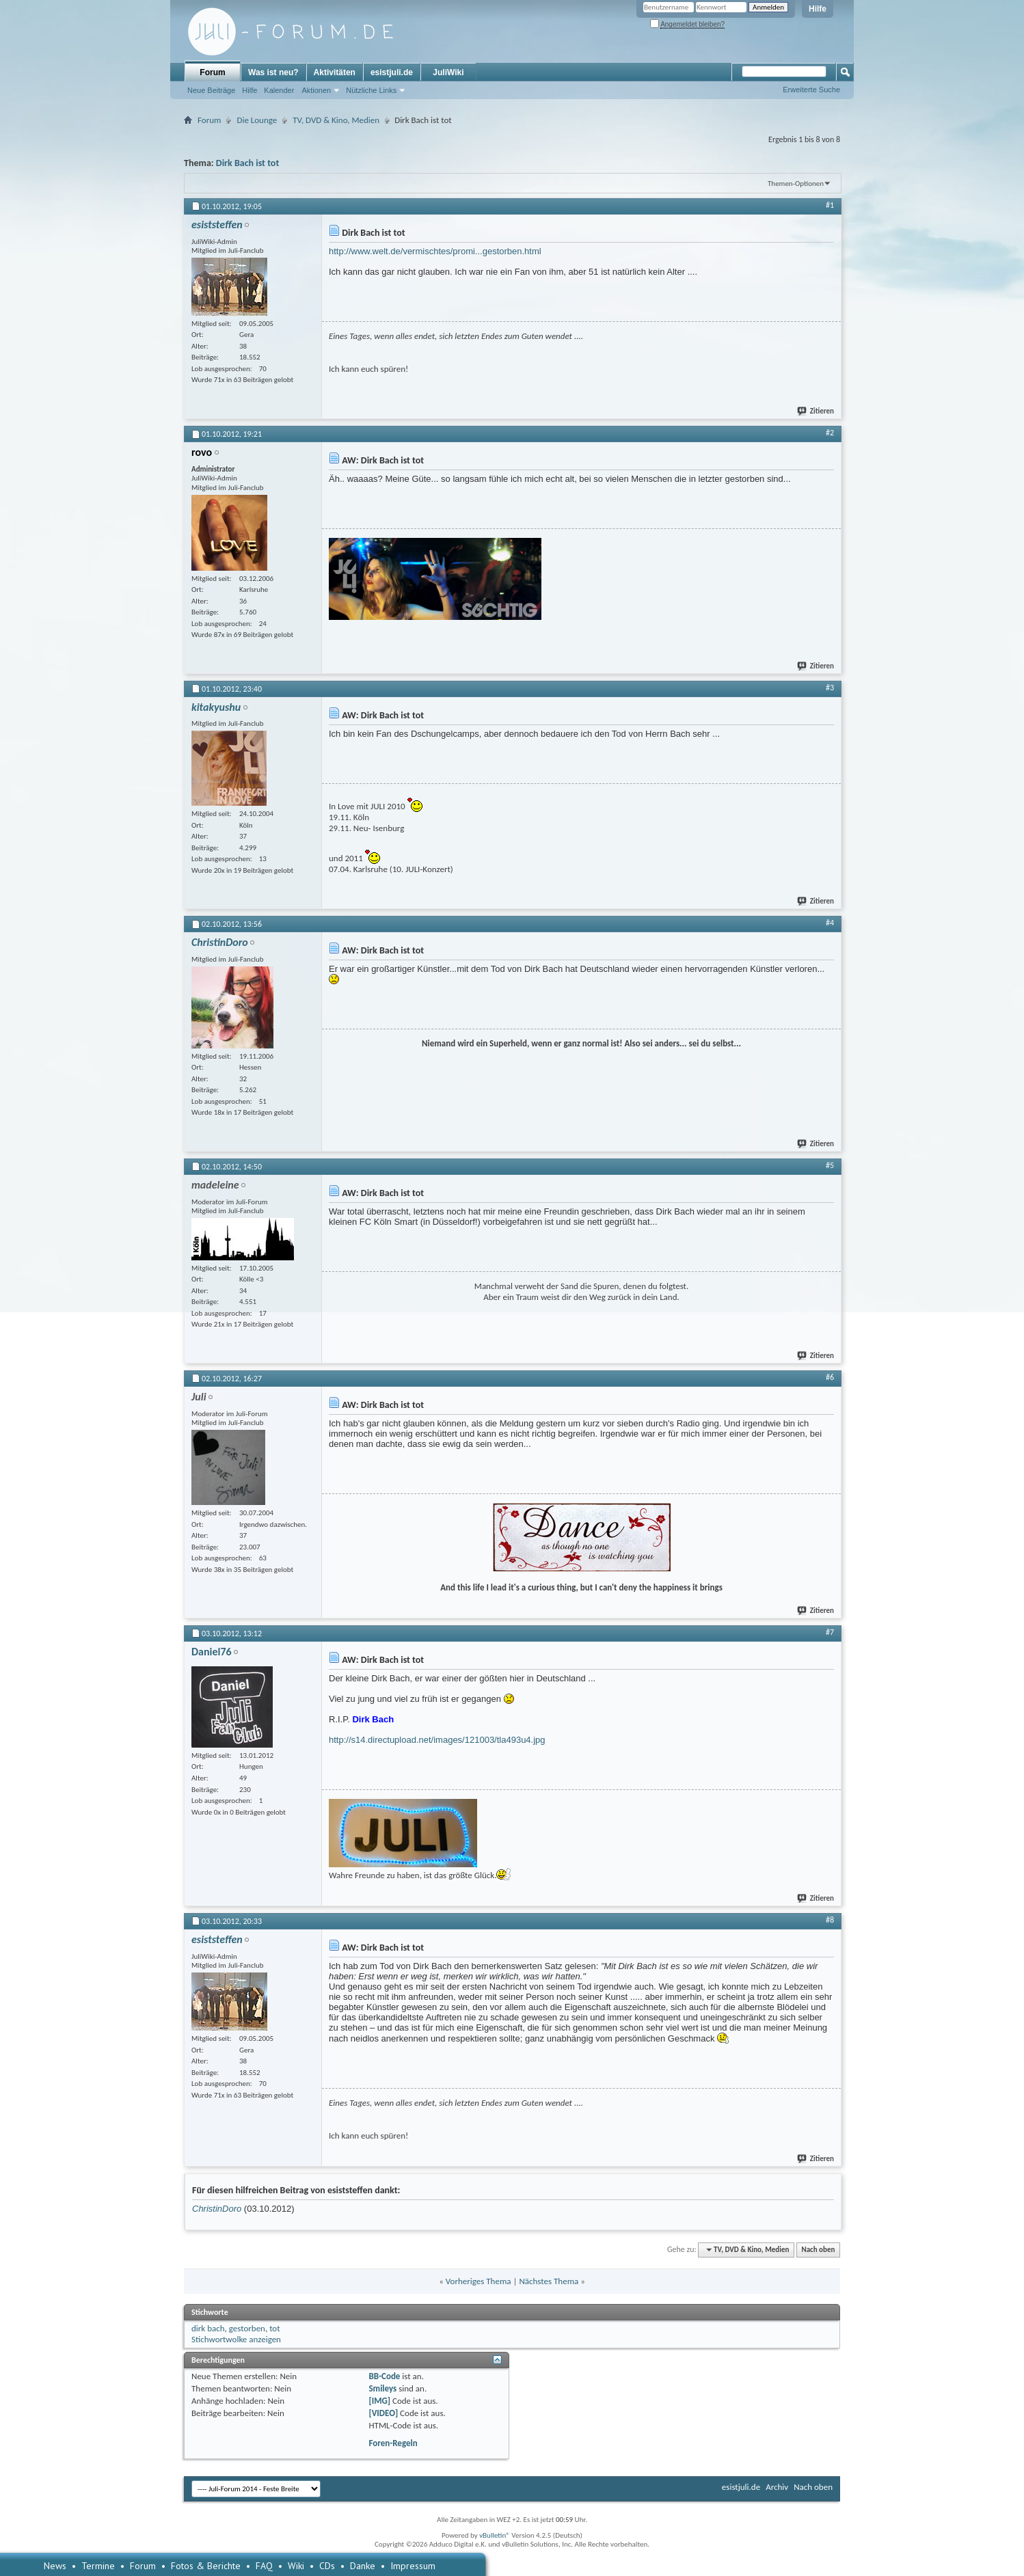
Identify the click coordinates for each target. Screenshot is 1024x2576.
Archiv (777, 2487)
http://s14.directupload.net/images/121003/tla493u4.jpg (437, 1740)
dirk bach (208, 2328)
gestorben (247, 2328)
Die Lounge (257, 120)
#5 (830, 1165)
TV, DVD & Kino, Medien (336, 120)
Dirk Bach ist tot (247, 163)
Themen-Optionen (796, 183)
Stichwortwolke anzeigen (236, 2339)
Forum (212, 72)
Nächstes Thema (548, 2281)
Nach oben (818, 2249)
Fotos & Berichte (206, 2566)
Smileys (382, 2388)
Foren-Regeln (392, 2443)
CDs (327, 2566)
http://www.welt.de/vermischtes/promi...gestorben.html (435, 251)
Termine (98, 2566)
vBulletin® (494, 2535)
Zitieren (816, 411)
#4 (830, 922)
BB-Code (384, 2376)
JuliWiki (448, 72)
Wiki (296, 2566)
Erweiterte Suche (811, 89)
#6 (830, 1377)
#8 (830, 1920)
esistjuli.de (391, 72)
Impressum (412, 2566)
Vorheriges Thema (478, 2281)
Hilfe (817, 9)
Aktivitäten (334, 72)
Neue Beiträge (211, 90)
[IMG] (379, 2401)
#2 (830, 432)
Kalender (279, 90)
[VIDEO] (383, 2413)
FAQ (264, 2566)
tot (274, 2328)
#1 (830, 205)
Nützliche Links (371, 90)
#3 (830, 687)
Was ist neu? (273, 72)
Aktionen (316, 90)
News (55, 2566)
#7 (830, 1632)
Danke (362, 2566)
